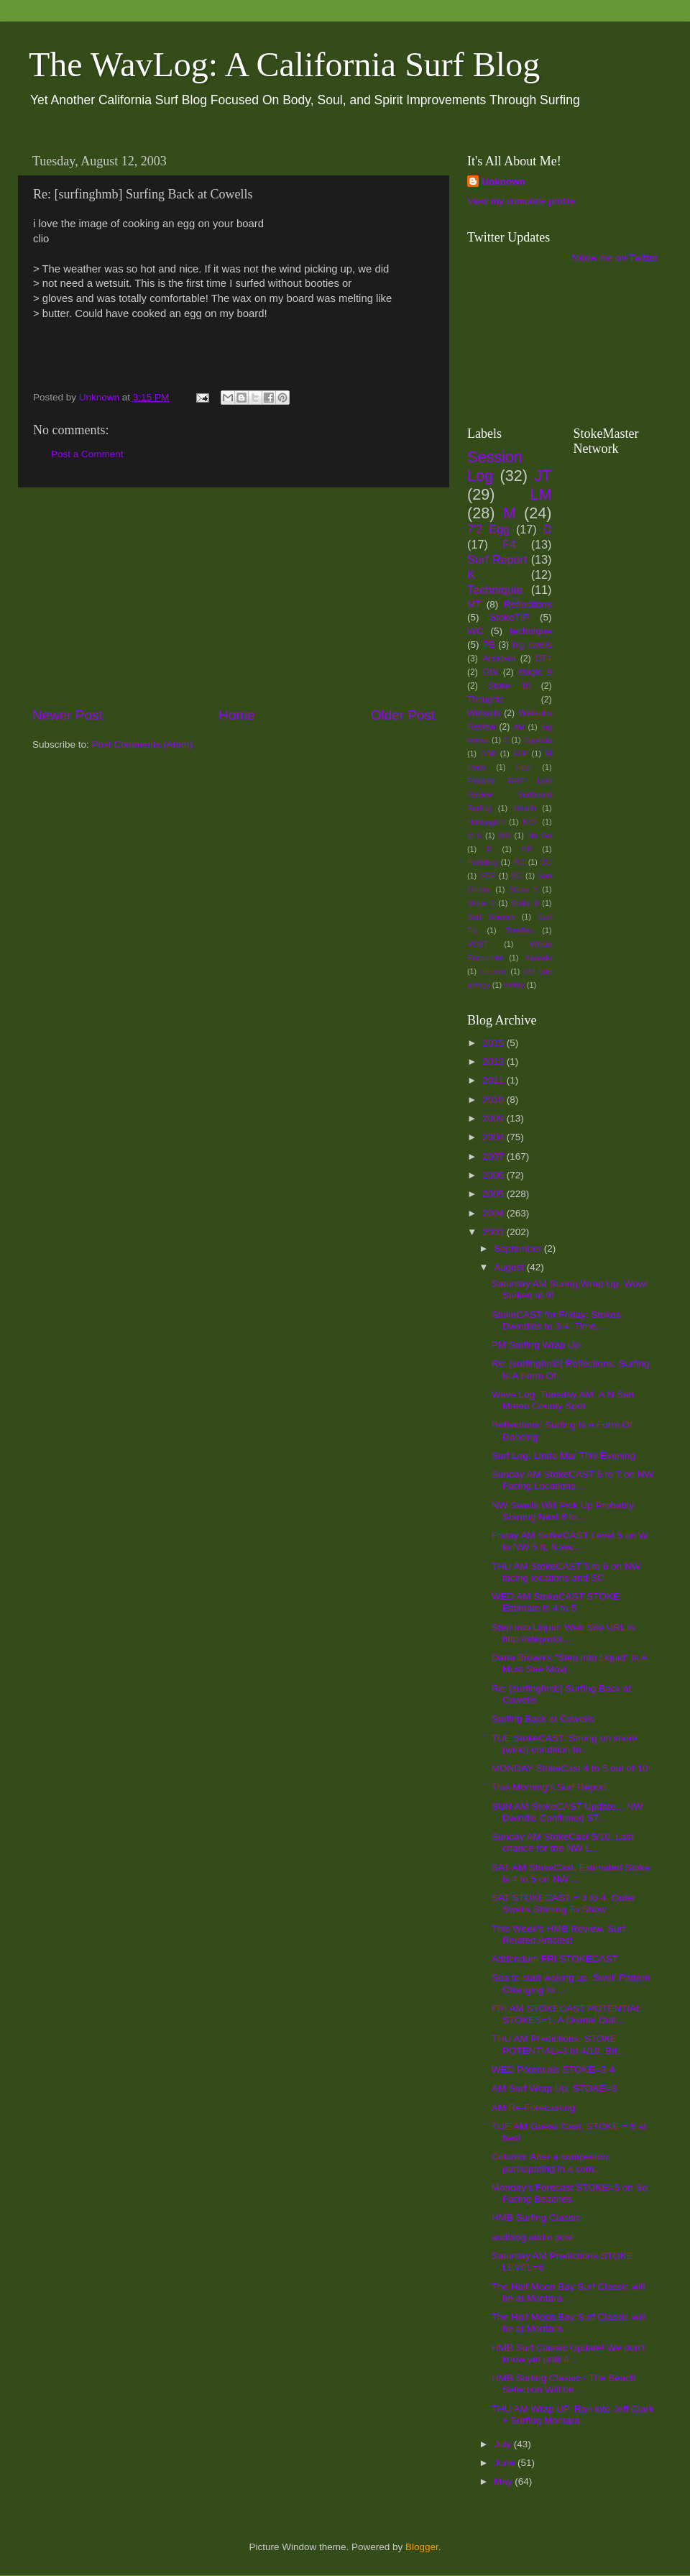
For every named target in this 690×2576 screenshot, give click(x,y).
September (519, 1248)
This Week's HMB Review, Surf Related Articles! (558, 1934)
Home (236, 715)
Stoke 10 (509, 686)
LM (541, 494)
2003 (494, 1232)
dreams (494, 971)
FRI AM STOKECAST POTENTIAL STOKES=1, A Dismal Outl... (566, 2014)
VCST (477, 944)
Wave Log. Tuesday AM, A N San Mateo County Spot (563, 1400)
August (510, 1267)
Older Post (403, 715)
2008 (494, 1137)
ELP (520, 753)
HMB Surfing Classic (536, 2217)
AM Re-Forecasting (533, 2107)
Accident (499, 659)
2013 (494, 1061)
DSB (488, 753)
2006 (494, 1175)
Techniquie (495, 589)
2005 (494, 1193)
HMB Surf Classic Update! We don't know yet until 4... (568, 2353)
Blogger (421, 2546)
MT (474, 604)
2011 (494, 1080)
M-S (474, 835)
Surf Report (497, 559)
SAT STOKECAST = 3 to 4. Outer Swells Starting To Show (563, 1903)
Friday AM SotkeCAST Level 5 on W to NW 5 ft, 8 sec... (570, 1541)
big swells (531, 645)
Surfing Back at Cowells (543, 1718)
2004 (494, 1213)
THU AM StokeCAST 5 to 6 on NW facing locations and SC (566, 1572)
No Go (539, 835)
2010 (494, 1099)
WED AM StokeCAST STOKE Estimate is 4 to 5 (556, 1602)
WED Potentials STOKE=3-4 (553, 2069)
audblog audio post (533, 2237)
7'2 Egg (488, 529)
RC (519, 862)
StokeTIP (509, 617)
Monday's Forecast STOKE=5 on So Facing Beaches (570, 2193)
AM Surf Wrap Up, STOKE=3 (554, 2088)
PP (527, 849)
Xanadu (538, 957)
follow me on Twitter (615, 257)
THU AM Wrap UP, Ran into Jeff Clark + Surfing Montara (573, 2414)
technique (531, 630)
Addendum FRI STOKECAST (555, 1958)
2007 (494, 1156)
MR (505, 835)
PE (488, 645)
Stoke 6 (480, 903)
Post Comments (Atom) (142, 744)
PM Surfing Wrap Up (536, 1344)
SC (546, 862)
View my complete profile (521, 201)
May (504, 2481)
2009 (494, 1118)
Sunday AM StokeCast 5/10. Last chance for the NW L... (563, 1842)
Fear (524, 767)
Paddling (482, 862)
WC (475, 630)
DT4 (543, 659)
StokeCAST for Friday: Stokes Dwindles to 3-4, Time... (556, 1320)
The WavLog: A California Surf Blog (284, 64)
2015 (494, 1042)
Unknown (503, 181)
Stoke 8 (524, 903)
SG (517, 875)
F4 (509, 544)
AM (519, 727)
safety (514, 985)
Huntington (486, 821)
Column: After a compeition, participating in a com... (551, 2162)
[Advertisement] (233, 597)
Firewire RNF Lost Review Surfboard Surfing (509, 794)
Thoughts (485, 700)
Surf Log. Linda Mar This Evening (563, 1455)
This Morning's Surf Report (549, 1787)
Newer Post (67, 715)
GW (490, 672)
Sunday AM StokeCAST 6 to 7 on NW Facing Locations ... (573, 1480)
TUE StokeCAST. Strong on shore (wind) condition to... (565, 1744)
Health (525, 808)
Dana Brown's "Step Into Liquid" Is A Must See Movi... (569, 1663)
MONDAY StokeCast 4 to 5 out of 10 (570, 1768)
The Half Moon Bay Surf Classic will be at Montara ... (568, 2292)
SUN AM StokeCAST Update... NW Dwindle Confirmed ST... (567, 1812)
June (506, 2462)
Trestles (519, 930)
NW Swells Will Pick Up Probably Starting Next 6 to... (563, 1511)
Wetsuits (483, 713)
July (504, 2444)
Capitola (537, 739)
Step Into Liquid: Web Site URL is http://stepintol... (563, 1633)
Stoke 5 (523, 889)
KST (530, 821)
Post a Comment (87, 454)
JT (543, 476)
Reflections (528, 604)
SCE (487, 875)
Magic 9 (534, 672)
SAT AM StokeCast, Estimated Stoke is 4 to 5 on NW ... (571, 1873)
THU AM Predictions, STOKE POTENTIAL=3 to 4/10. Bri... (558, 2044)
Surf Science (491, 916)
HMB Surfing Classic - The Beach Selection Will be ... (564, 2384)
